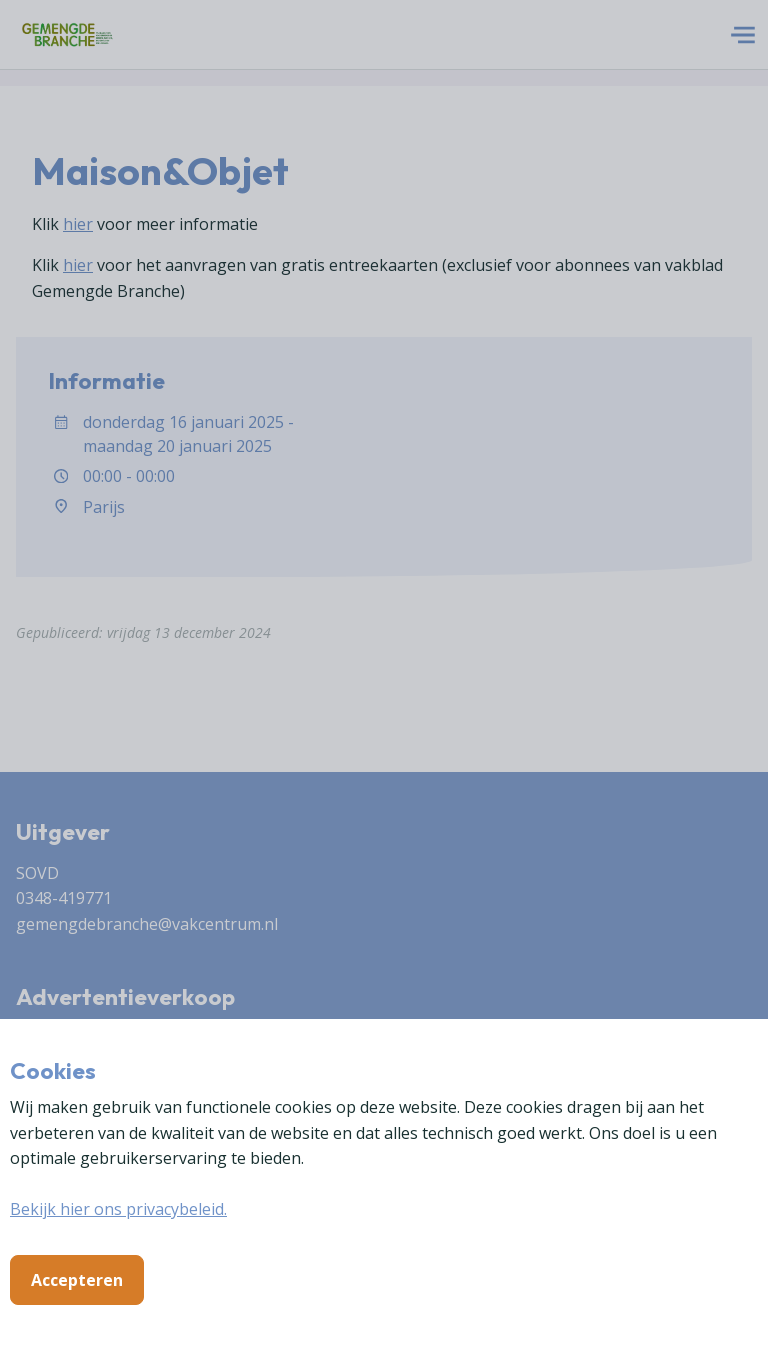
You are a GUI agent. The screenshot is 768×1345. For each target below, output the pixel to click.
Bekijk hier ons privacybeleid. (118, 1209)
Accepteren (77, 1280)
